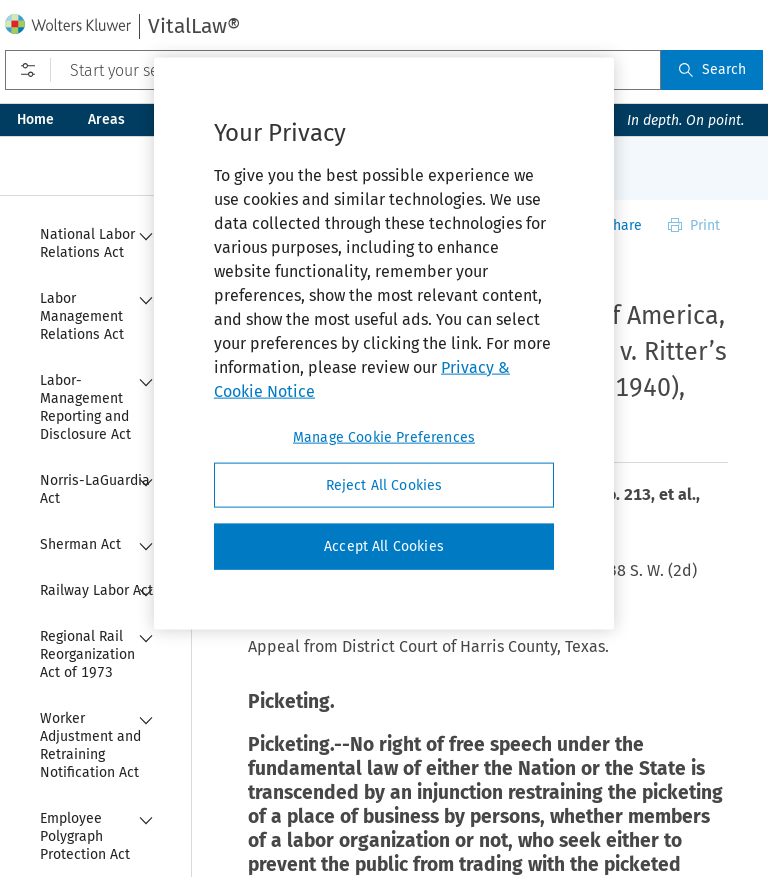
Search (712, 69)
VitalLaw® (194, 26)
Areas (106, 119)
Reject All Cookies (384, 484)
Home (35, 119)
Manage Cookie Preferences (384, 436)
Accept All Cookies (384, 546)
